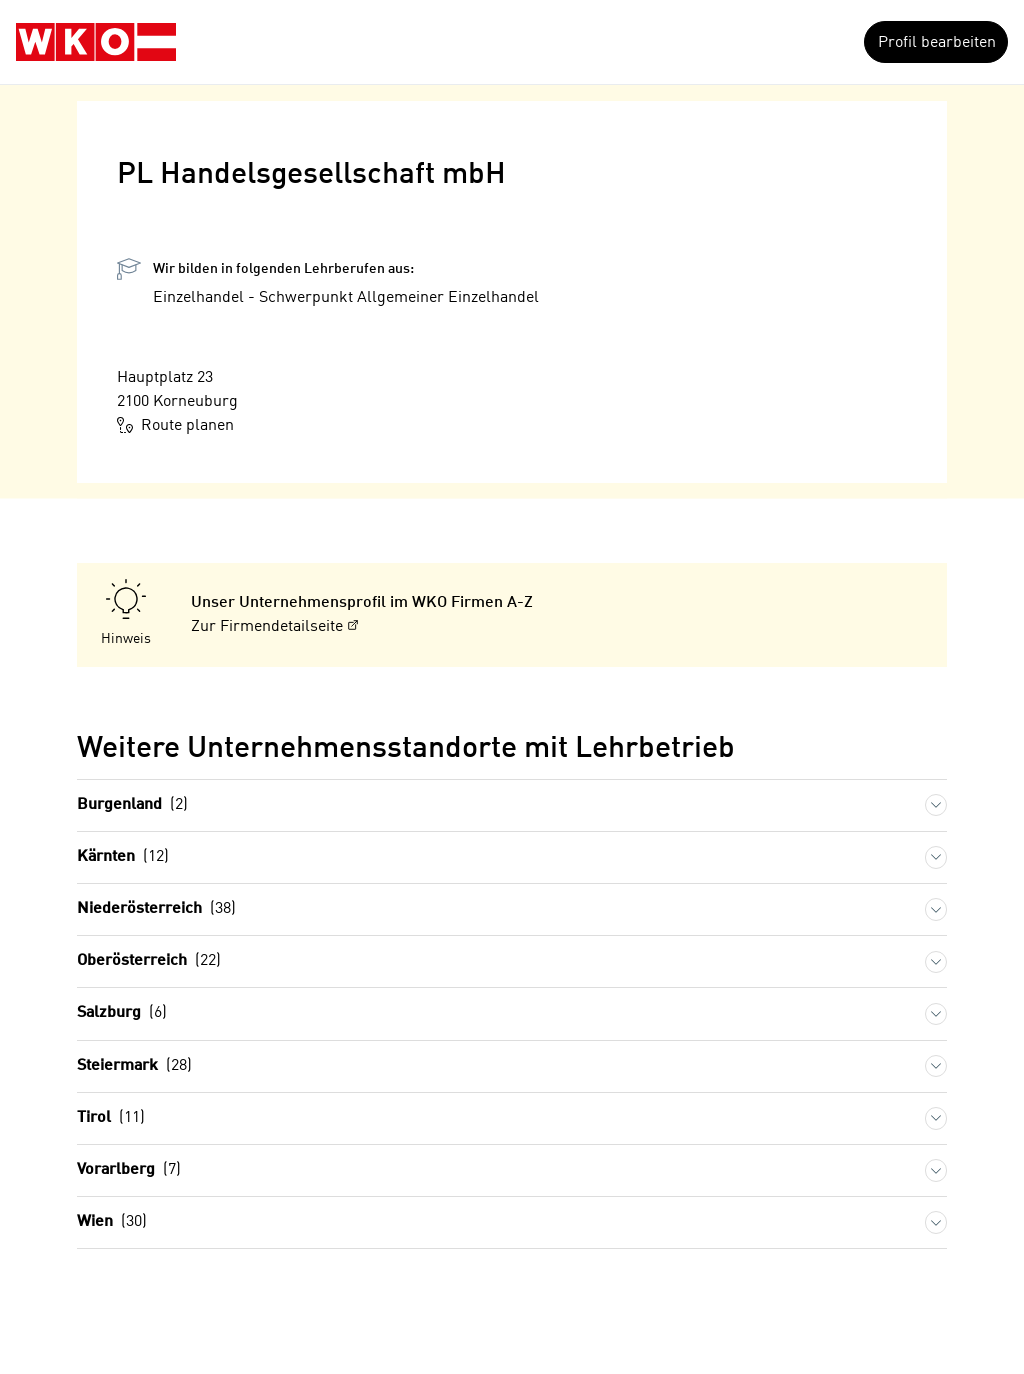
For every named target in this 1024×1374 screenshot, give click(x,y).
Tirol (111, 1118)
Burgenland (132, 805)
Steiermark (134, 1066)
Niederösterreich (156, 909)
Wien (112, 1222)
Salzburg (122, 1013)
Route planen (175, 425)
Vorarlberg (129, 1170)
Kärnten (123, 857)
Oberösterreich (149, 961)
